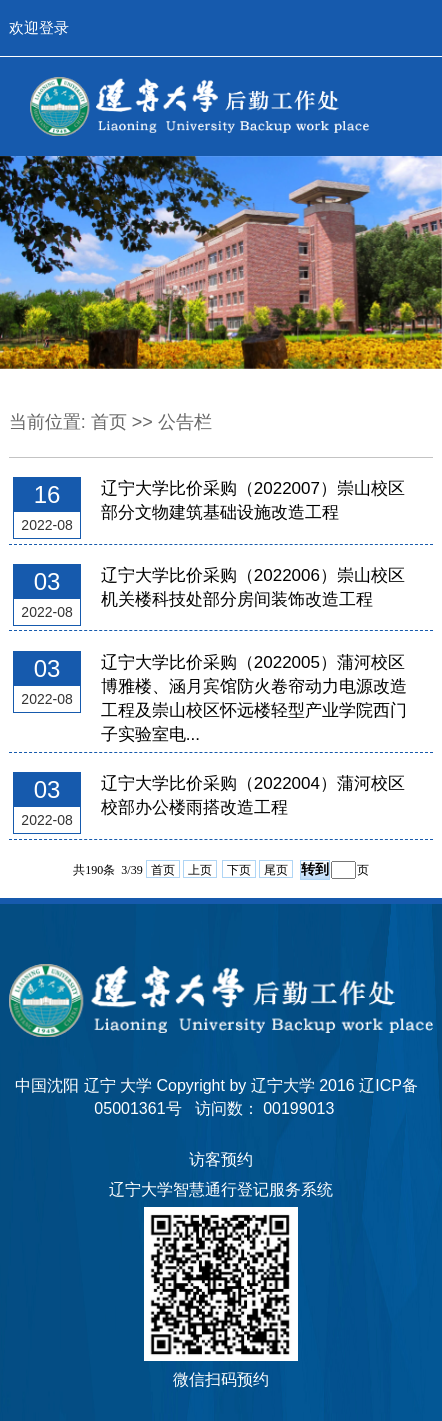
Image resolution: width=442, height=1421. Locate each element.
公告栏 (185, 422)
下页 (239, 870)
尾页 (276, 870)
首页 (109, 422)
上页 (200, 870)
